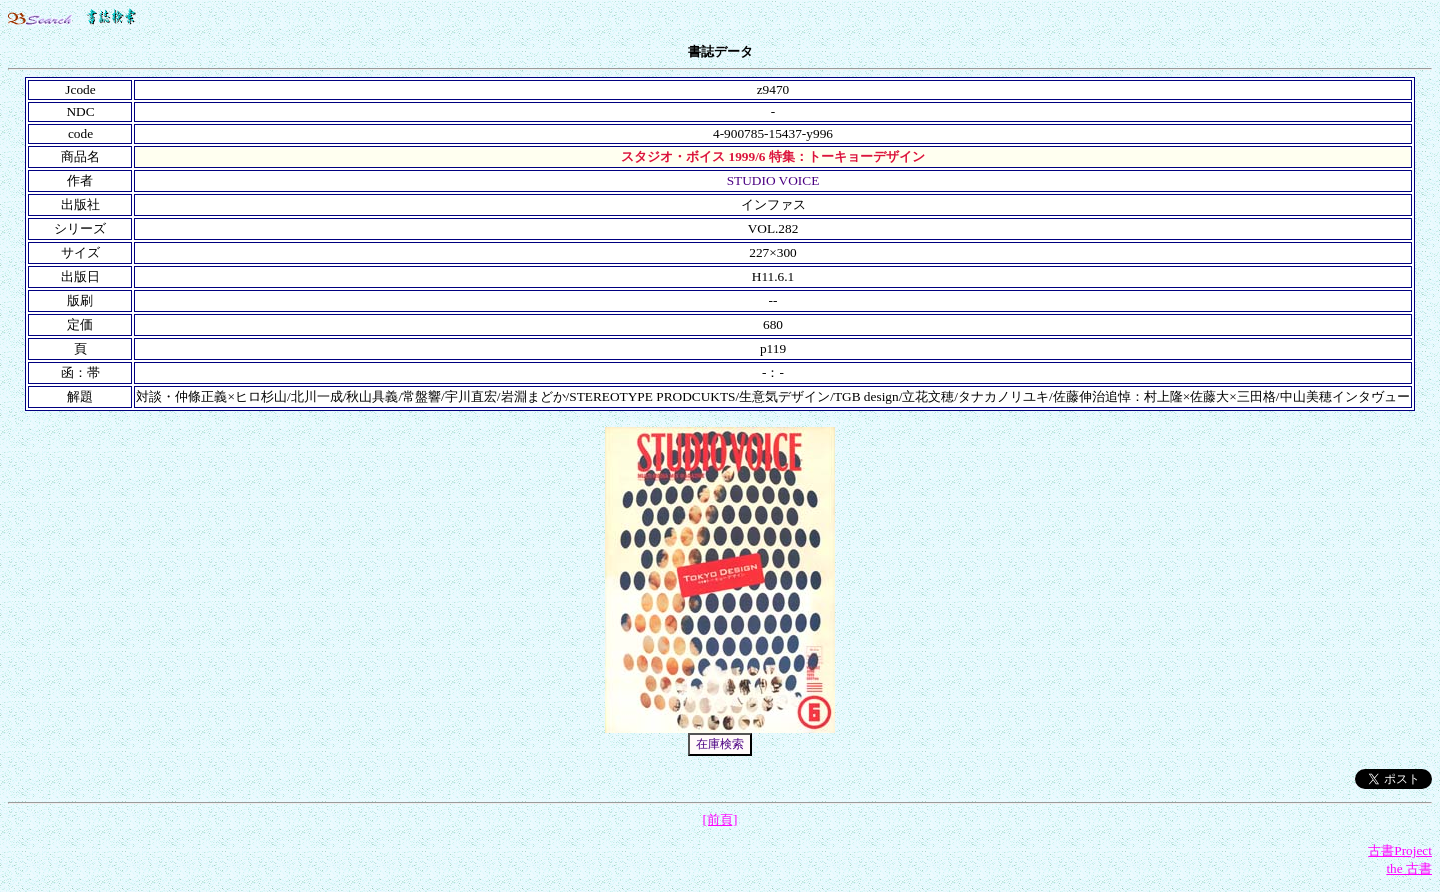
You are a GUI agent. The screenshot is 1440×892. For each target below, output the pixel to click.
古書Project (1400, 850)
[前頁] (720, 819)
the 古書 (1409, 868)
